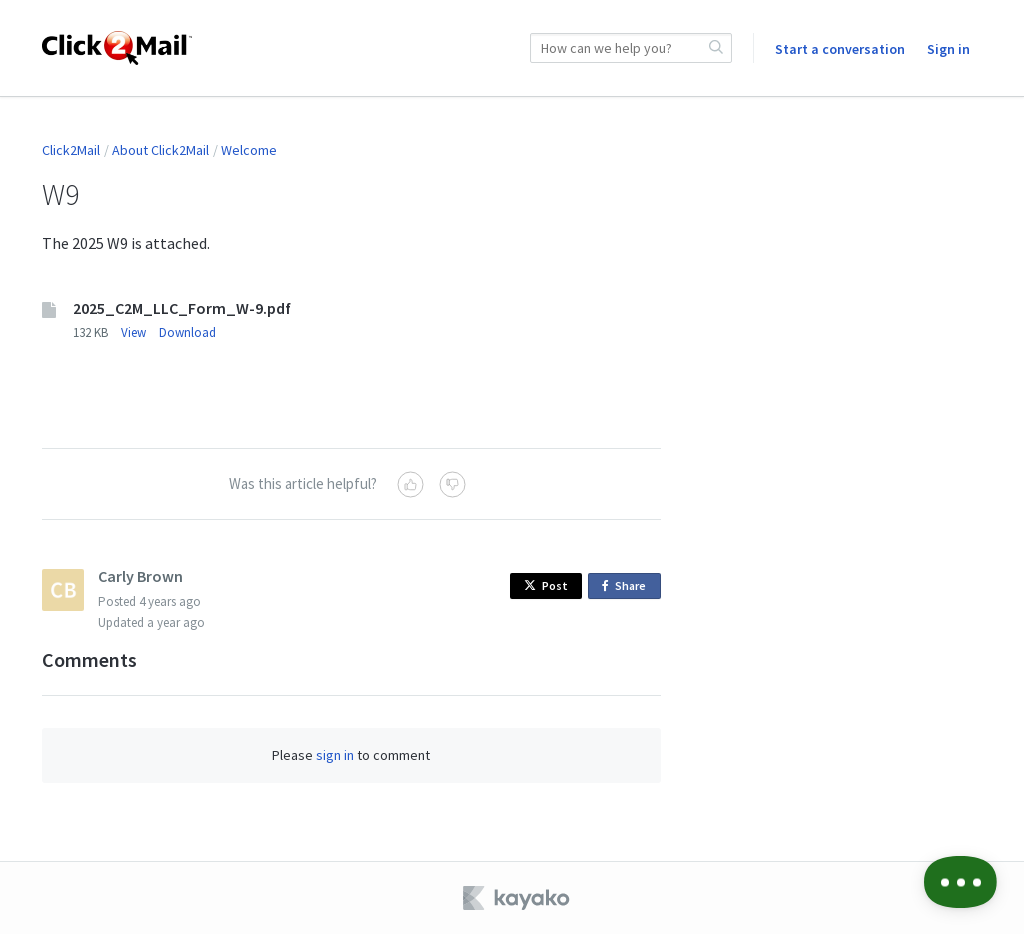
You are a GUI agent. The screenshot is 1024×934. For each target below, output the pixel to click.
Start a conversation (840, 49)
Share (627, 586)
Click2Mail (71, 150)
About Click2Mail (160, 150)
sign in (335, 755)
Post (546, 585)
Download (187, 332)
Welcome (249, 150)
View (133, 332)
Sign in (948, 49)
